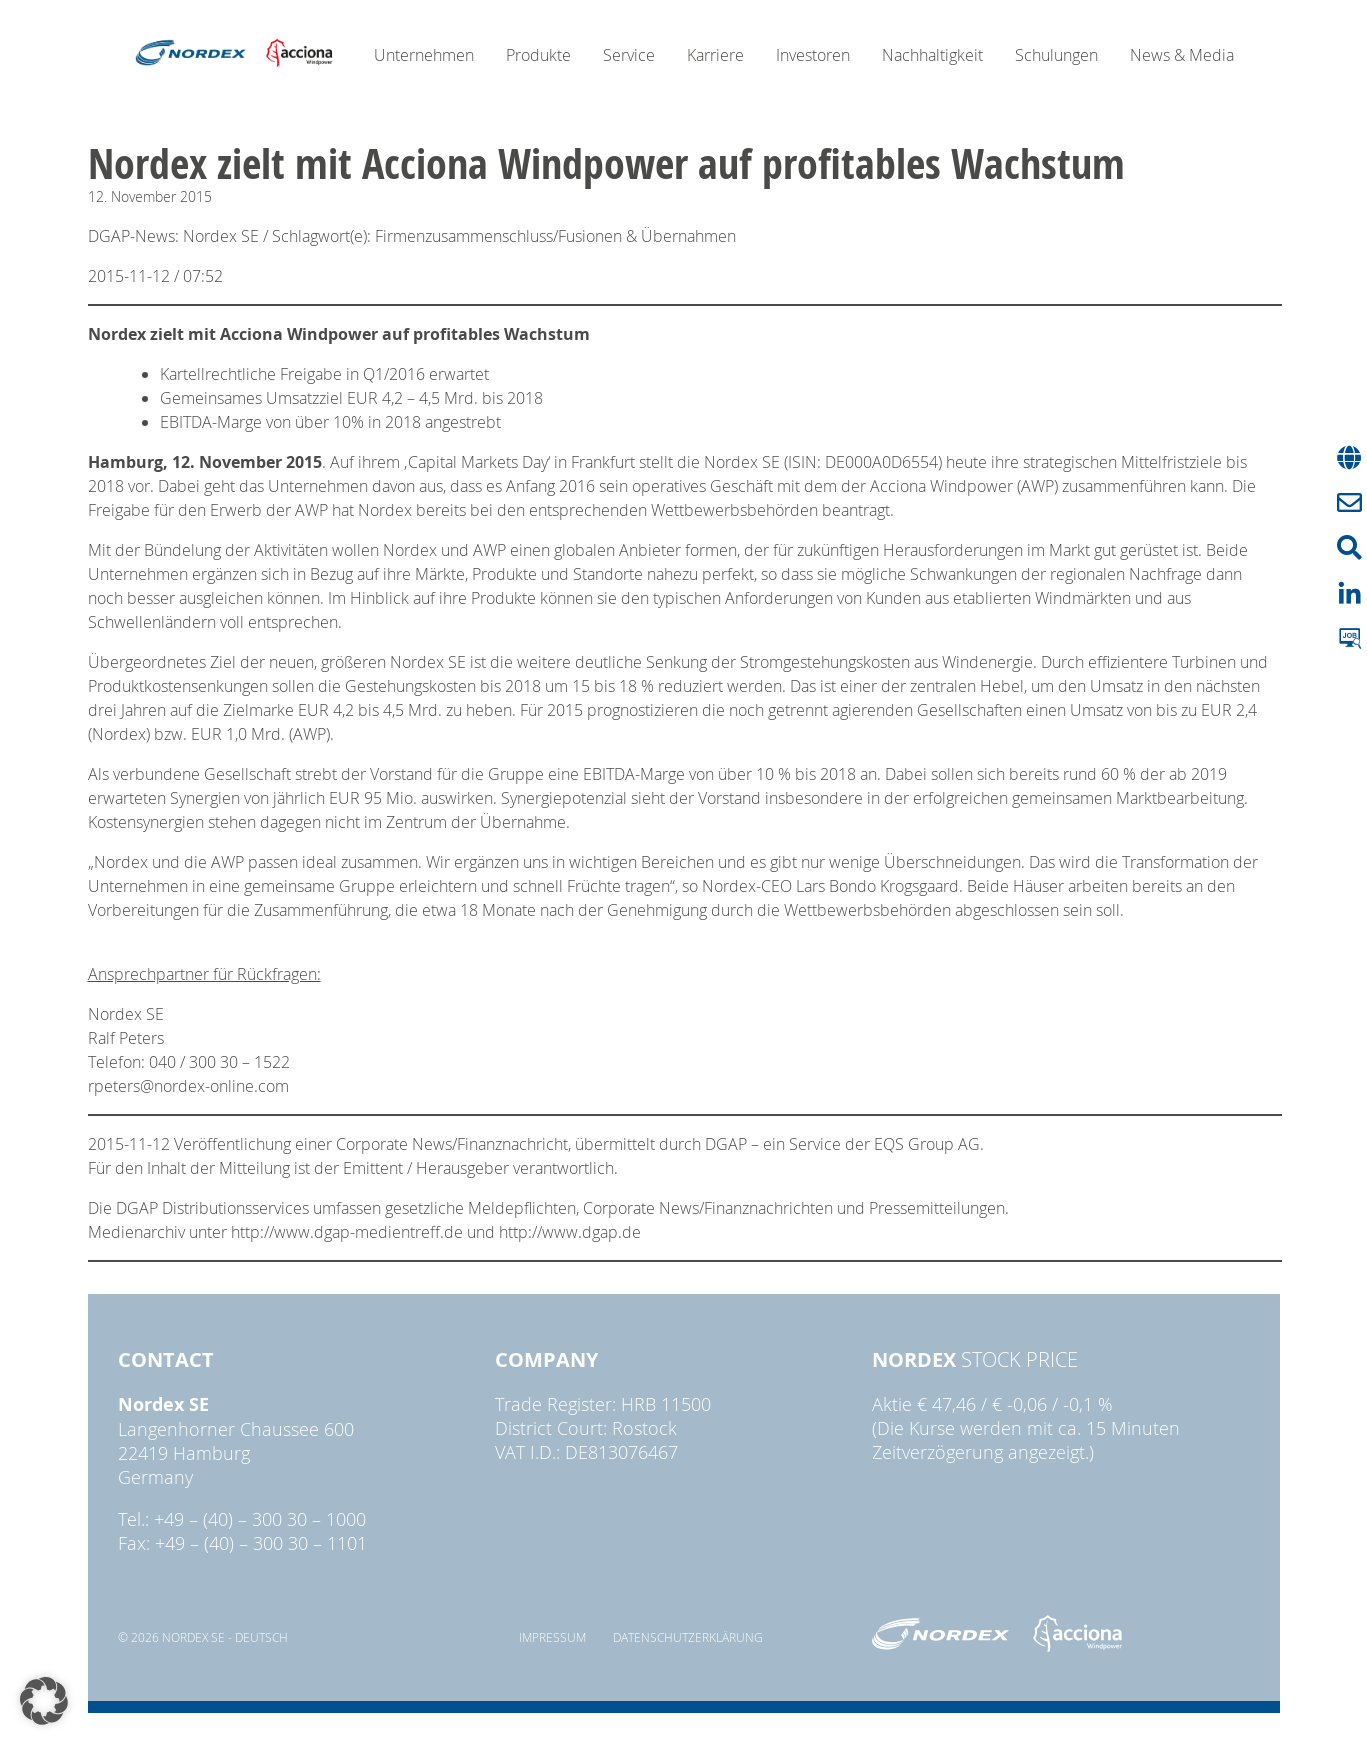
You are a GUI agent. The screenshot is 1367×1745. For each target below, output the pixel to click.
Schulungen (1056, 55)
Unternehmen (424, 55)
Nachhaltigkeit (932, 55)
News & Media (1182, 55)
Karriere (715, 55)
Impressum (552, 1637)
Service (629, 55)
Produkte (538, 55)
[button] (44, 1701)
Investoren (813, 55)
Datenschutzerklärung (688, 1637)
